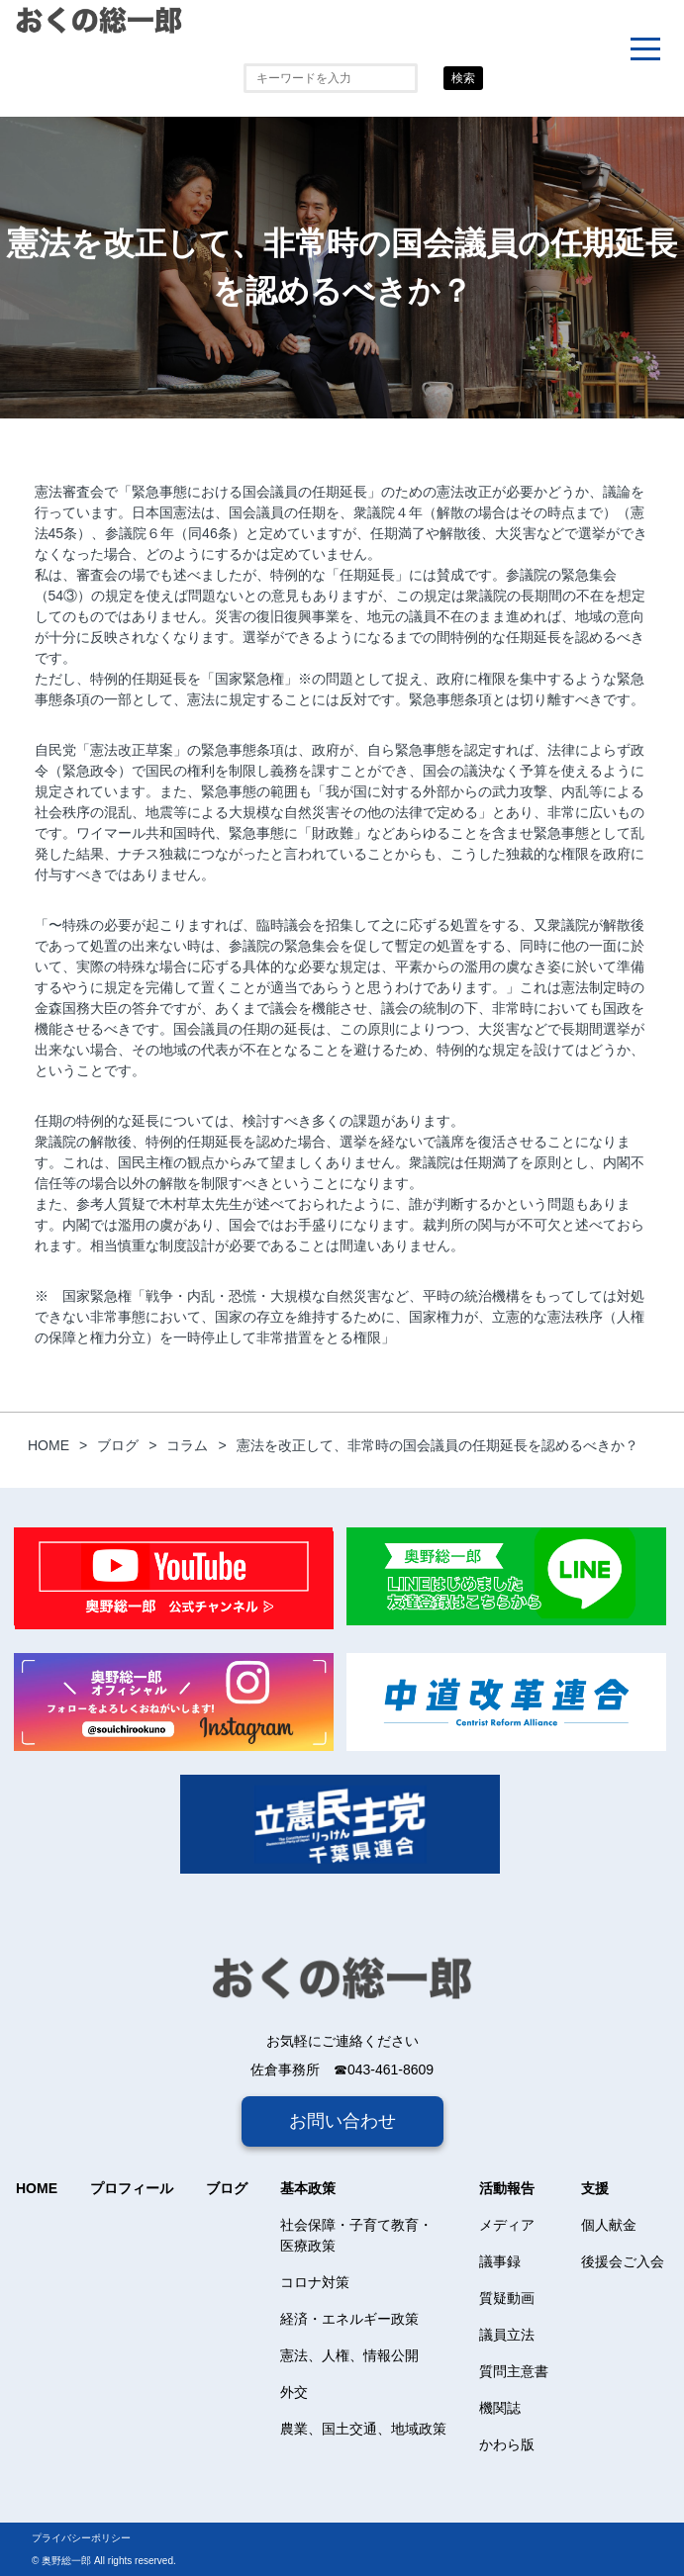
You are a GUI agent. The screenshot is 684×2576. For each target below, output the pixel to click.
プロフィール (131, 2188)
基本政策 (308, 2188)
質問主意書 (513, 2371)
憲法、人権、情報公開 (349, 2355)
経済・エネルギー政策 (349, 2319)
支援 (595, 2188)
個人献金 (608, 2225)
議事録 (500, 2261)
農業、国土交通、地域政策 (363, 2429)
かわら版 (507, 2444)
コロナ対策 (314, 2282)
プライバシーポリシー (81, 2537)
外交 (294, 2392)
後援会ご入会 (622, 2261)
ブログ (226, 2188)
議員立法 (507, 2335)
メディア (507, 2225)
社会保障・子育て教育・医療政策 (356, 2235)
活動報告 (507, 2188)
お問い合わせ (342, 2121)
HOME (36, 2188)
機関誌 (500, 2408)
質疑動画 (507, 2298)
